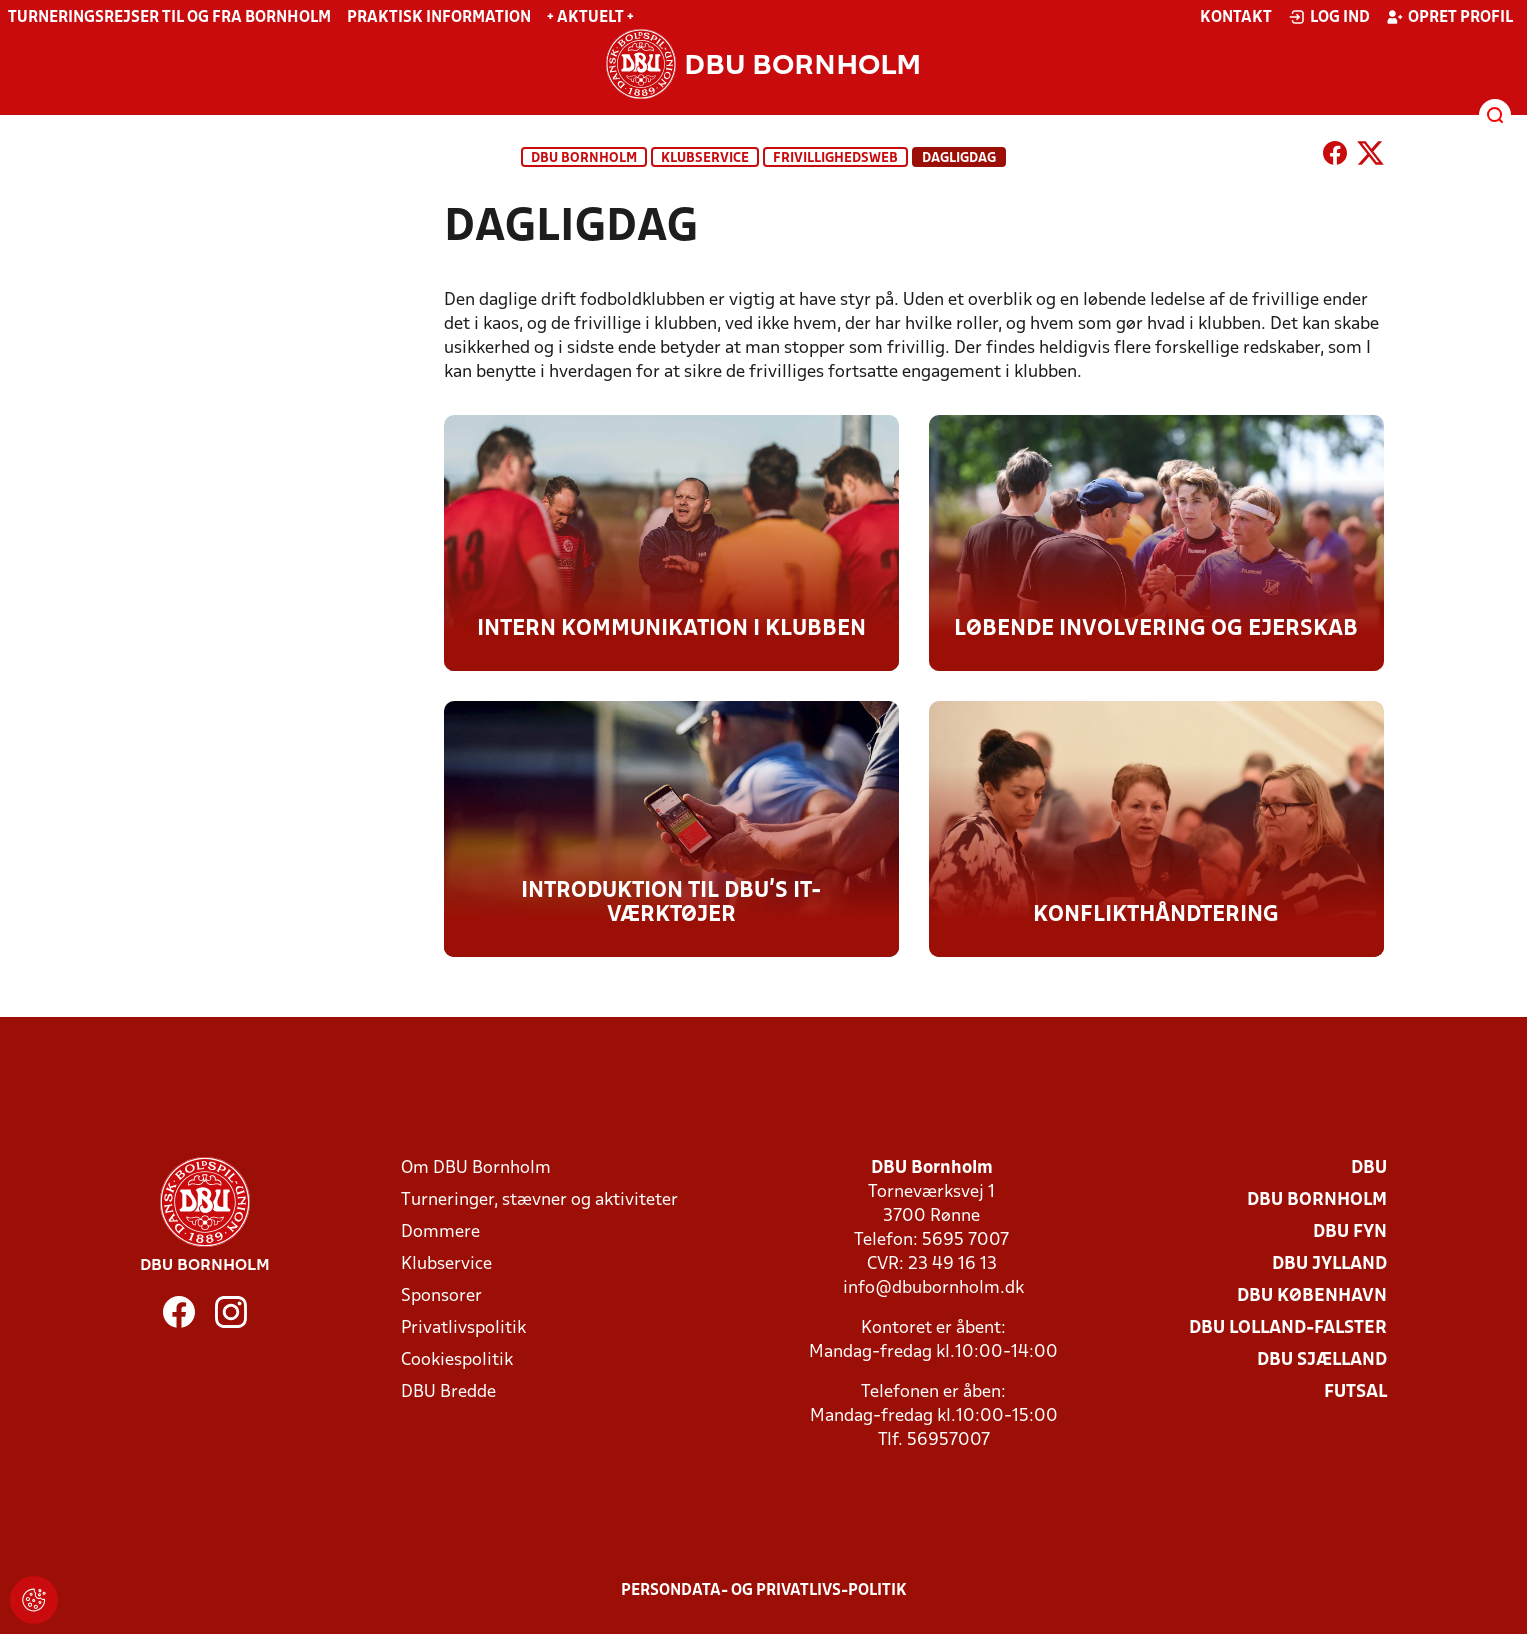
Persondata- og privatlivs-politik (764, 1591)
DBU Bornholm (584, 158)
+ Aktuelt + (590, 18)
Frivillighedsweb (835, 158)
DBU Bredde (448, 1392)
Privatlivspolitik (463, 1328)
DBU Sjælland (1322, 1360)
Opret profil (1449, 17)
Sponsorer (441, 1296)
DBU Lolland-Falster (1288, 1328)
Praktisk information (439, 18)
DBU (1369, 1168)
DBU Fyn (1350, 1232)
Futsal (1355, 1392)
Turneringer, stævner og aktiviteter (539, 1200)
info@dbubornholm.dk (933, 1288)
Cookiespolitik (457, 1360)
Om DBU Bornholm (476, 1168)
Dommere (440, 1232)
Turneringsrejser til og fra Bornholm (169, 18)
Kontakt (1236, 18)
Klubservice (446, 1264)
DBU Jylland (1329, 1264)
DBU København (1312, 1296)
